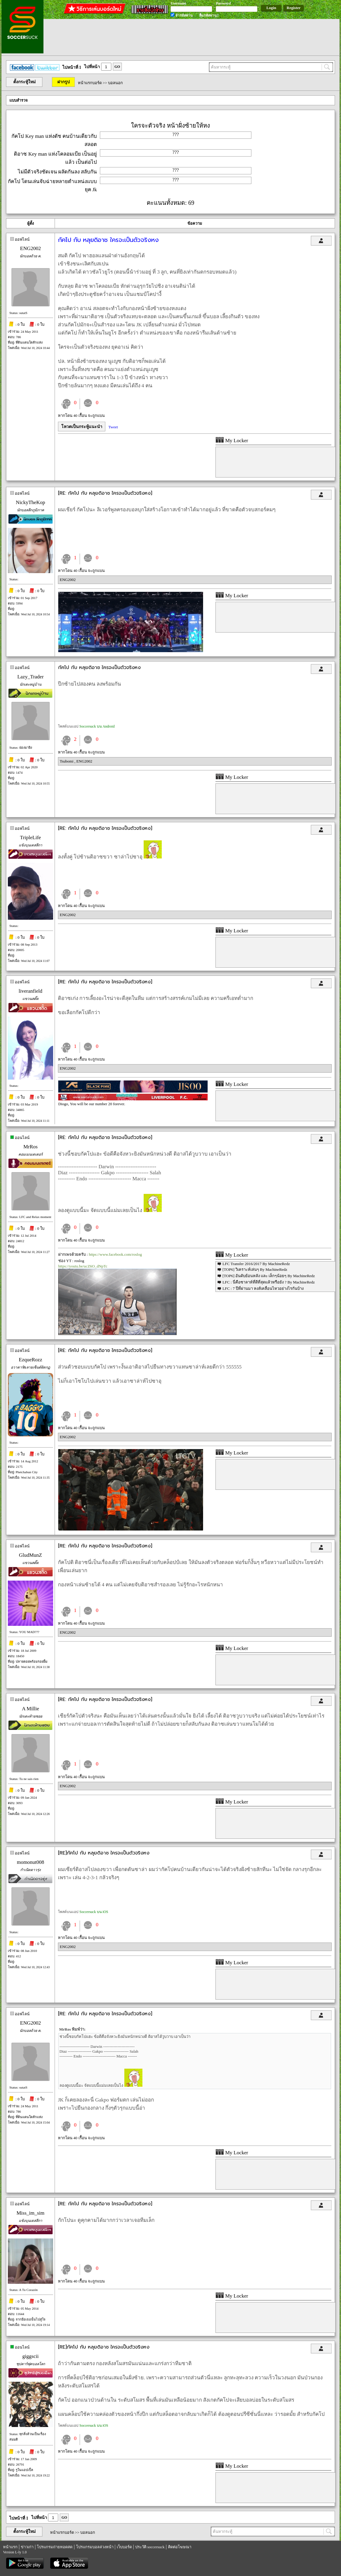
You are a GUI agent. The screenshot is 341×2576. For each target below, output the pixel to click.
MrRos (30, 1147)
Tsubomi (67, 761)
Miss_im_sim (31, 2213)
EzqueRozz (30, 1360)
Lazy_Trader (30, 677)
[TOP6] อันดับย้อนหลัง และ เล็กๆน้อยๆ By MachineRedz (268, 1276)
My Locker (231, 440)
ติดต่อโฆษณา (179, 2547)
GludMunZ (30, 1555)
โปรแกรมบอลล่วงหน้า (94, 2547)
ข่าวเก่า (27, 2547)
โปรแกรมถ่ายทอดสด (54, 2547)
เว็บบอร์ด (124, 2547)
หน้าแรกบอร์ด (90, 83)
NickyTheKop (30, 502)
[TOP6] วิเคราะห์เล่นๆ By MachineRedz (254, 1269)
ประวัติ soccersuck (149, 2547)
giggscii (30, 2356)
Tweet (113, 427)
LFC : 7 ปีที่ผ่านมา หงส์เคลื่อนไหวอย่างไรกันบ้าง (263, 1288)
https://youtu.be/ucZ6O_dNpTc (82, 1266)
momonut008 (30, 1862)
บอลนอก (115, 83)
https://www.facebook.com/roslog (115, 1254)
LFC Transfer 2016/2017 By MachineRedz (256, 1263)
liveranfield (30, 991)
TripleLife (30, 837)
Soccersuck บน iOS (93, 1912)
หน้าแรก (10, 2547)
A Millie (30, 1709)
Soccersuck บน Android (97, 726)
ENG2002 (30, 248)
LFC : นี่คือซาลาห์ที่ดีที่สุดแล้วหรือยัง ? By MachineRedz (268, 1282)
